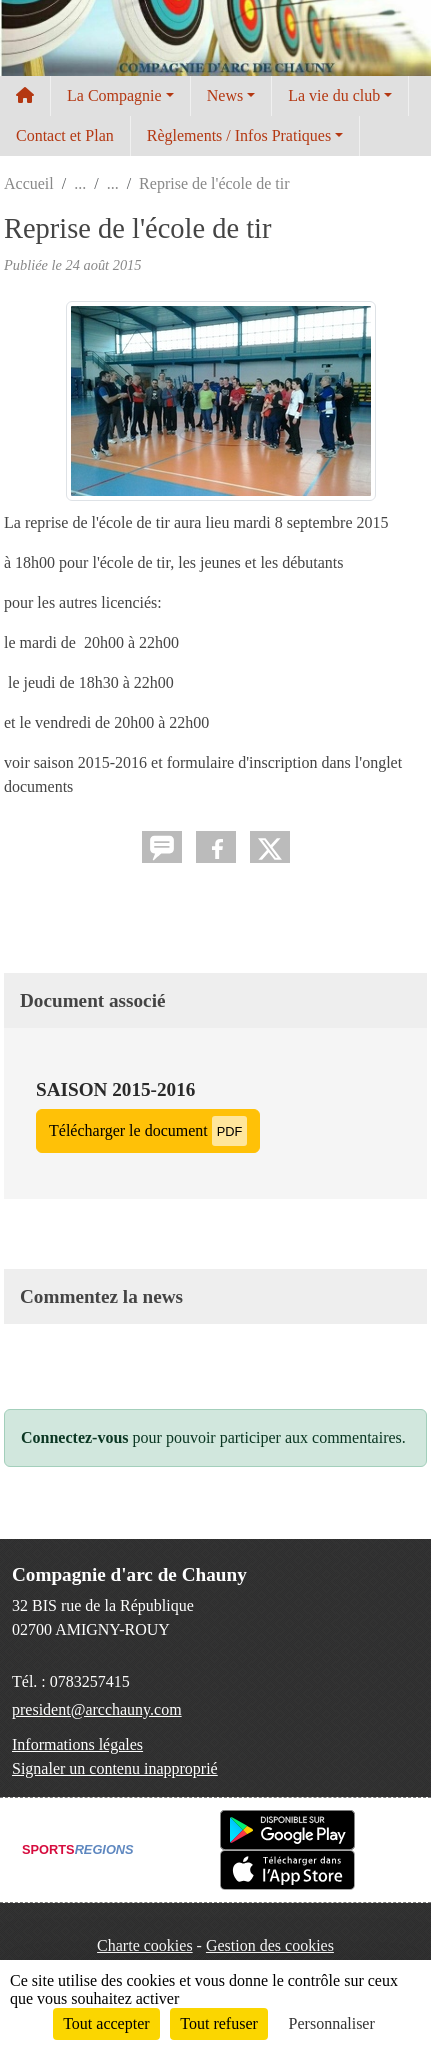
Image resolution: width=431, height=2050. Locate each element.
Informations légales (77, 1744)
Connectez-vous (75, 1437)
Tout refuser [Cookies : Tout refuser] (219, 2023)
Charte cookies (145, 1945)
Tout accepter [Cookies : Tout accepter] (106, 2023)
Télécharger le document (148, 1130)
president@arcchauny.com (97, 1709)
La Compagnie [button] (114, 95)
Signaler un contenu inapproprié (115, 1768)
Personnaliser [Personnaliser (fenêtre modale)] (332, 2023)
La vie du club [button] (334, 95)
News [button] (225, 95)
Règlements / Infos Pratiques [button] (239, 135)
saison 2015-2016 (115, 1089)
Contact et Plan (65, 135)
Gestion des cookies (270, 1945)
